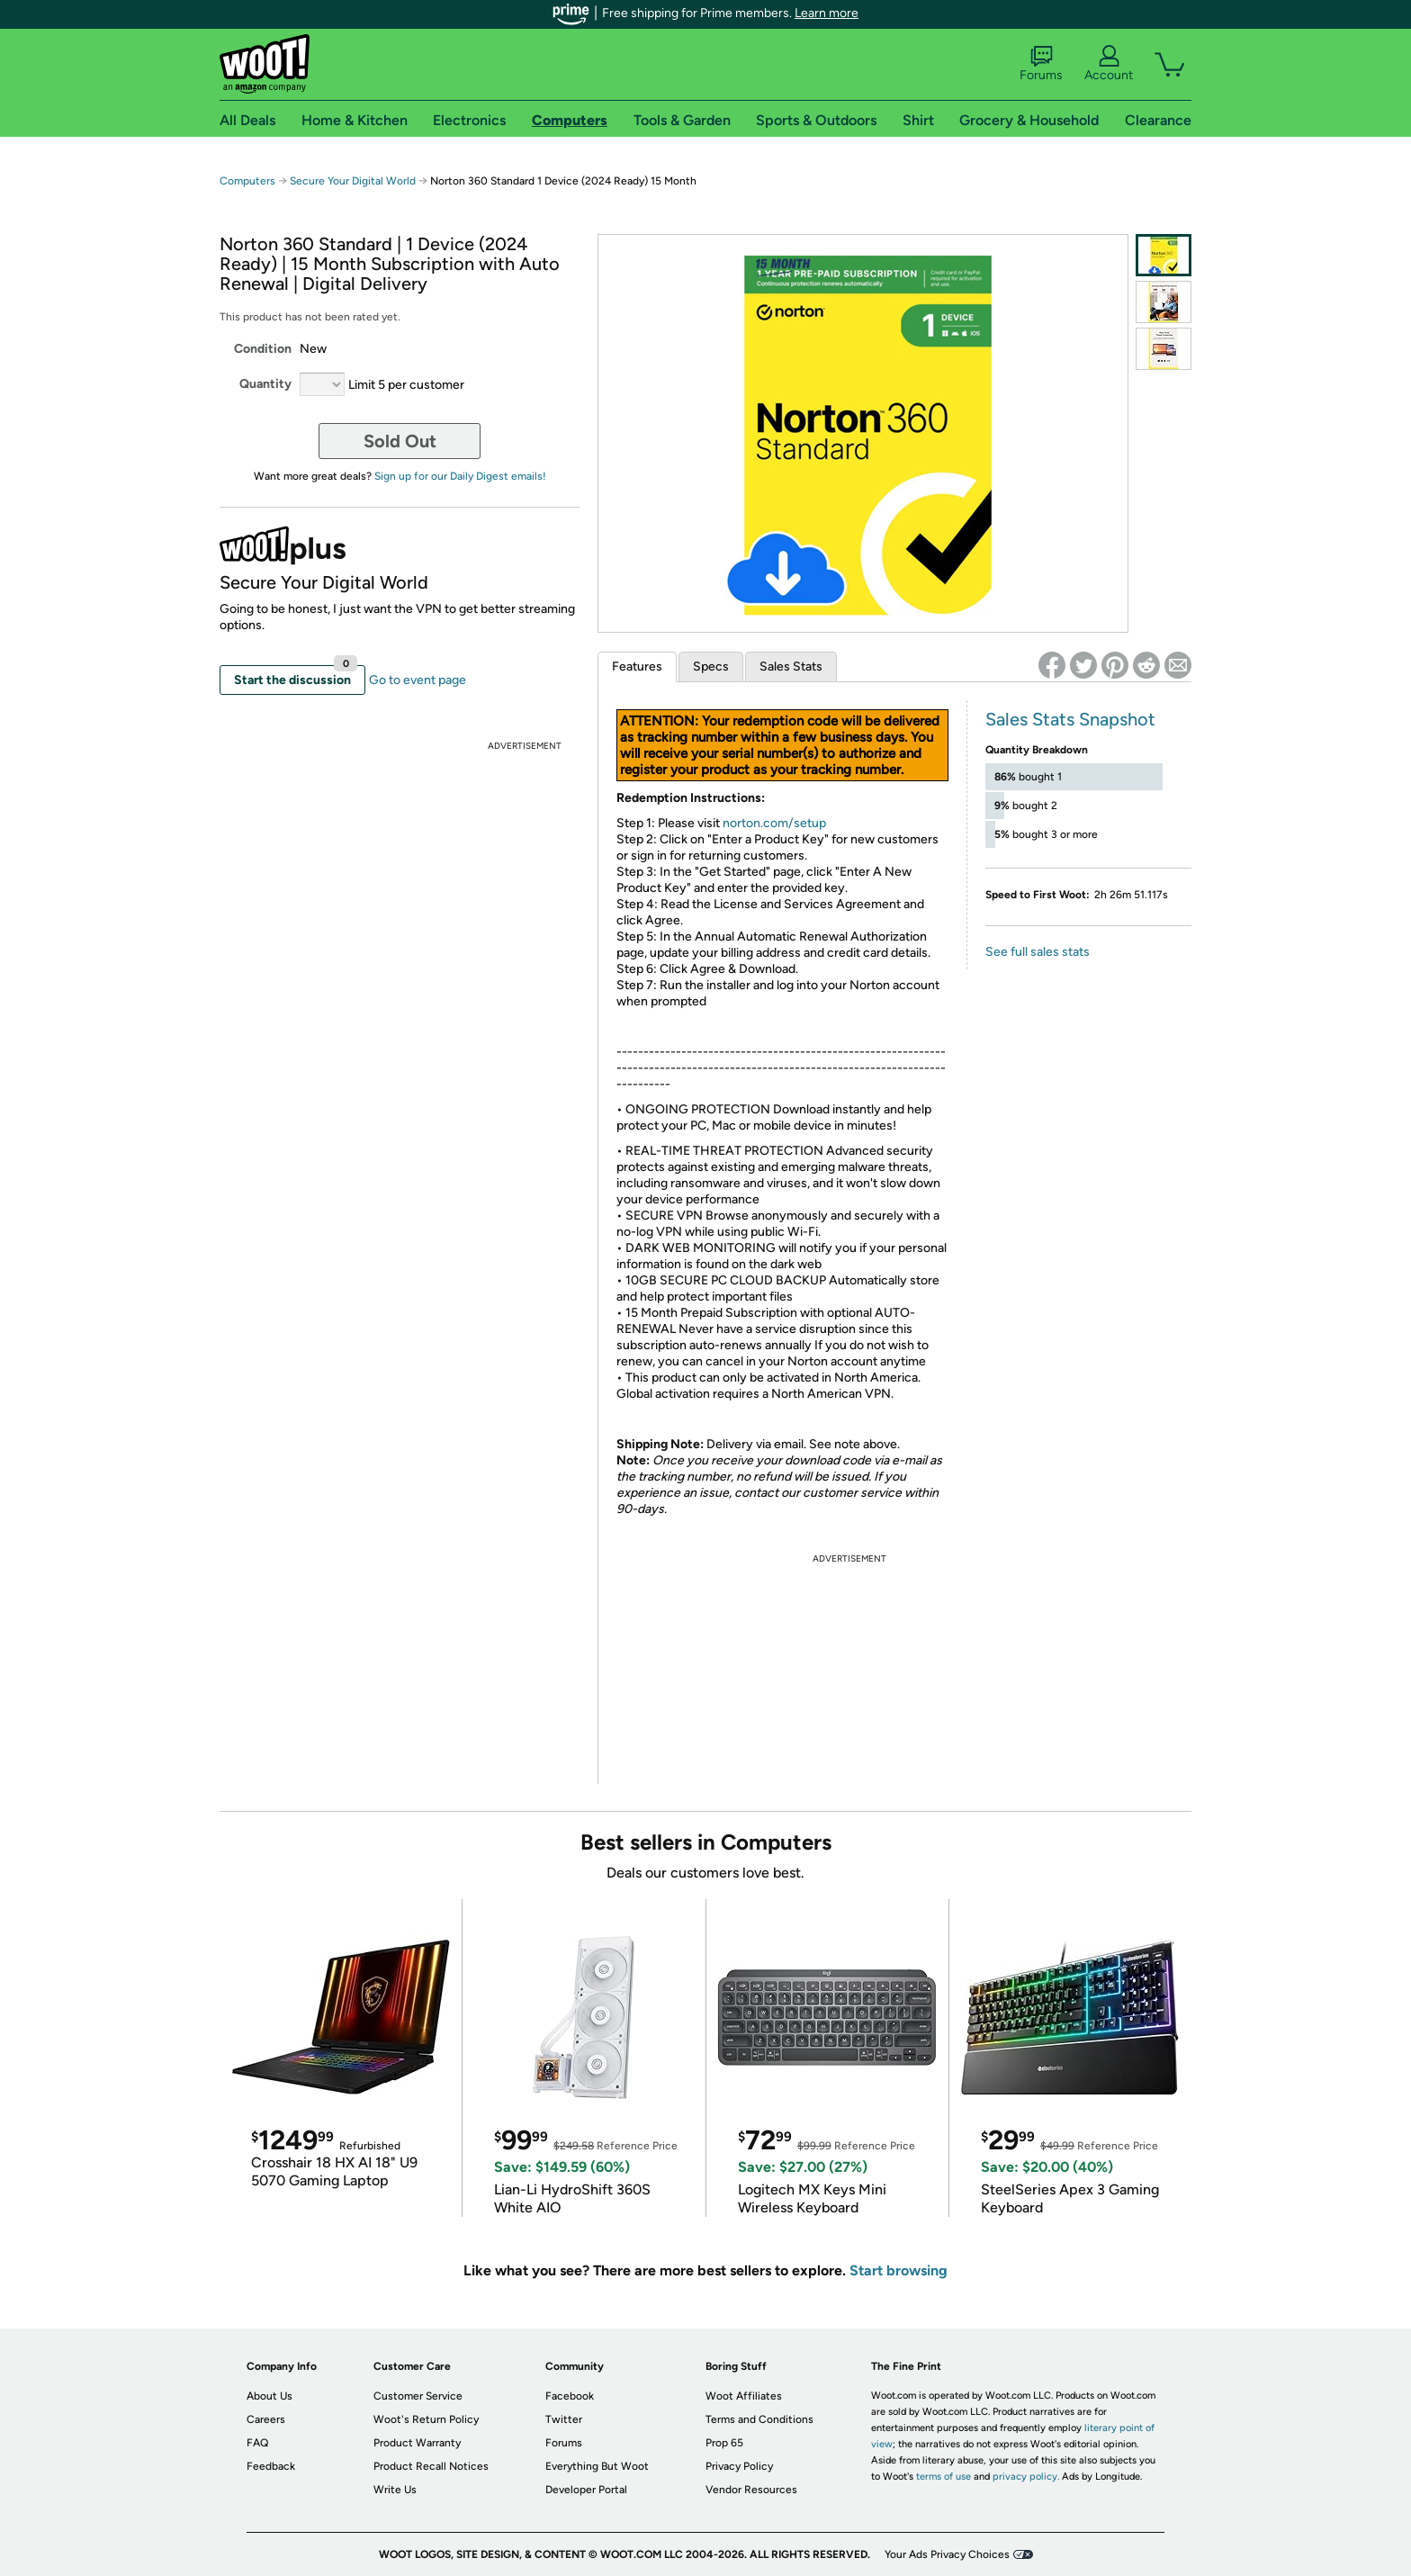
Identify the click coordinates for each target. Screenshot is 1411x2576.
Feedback (271, 2466)
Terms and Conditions (759, 2419)
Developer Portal (586, 2489)
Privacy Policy (739, 2466)
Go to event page (417, 680)
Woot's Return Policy (426, 2419)
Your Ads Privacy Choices (947, 2554)
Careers (266, 2419)
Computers (247, 181)
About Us (269, 2396)
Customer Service (418, 2396)
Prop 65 (724, 2442)
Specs (711, 666)
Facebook (569, 2396)
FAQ (257, 2442)
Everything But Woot (597, 2466)
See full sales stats (1037, 951)
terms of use (943, 2476)
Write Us (395, 2489)
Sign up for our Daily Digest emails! (460, 476)
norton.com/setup (774, 823)
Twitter (563, 2419)
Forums (1041, 64)
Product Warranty (417, 2442)
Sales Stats (790, 666)
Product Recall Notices (431, 2466)
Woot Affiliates (744, 2396)
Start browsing (898, 2270)
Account (1108, 64)
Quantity (265, 384)
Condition (263, 348)
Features (637, 666)
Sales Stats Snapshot (1070, 719)
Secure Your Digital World (353, 181)
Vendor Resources (751, 2489)
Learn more (826, 13)
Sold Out (400, 441)
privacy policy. (1026, 2476)
